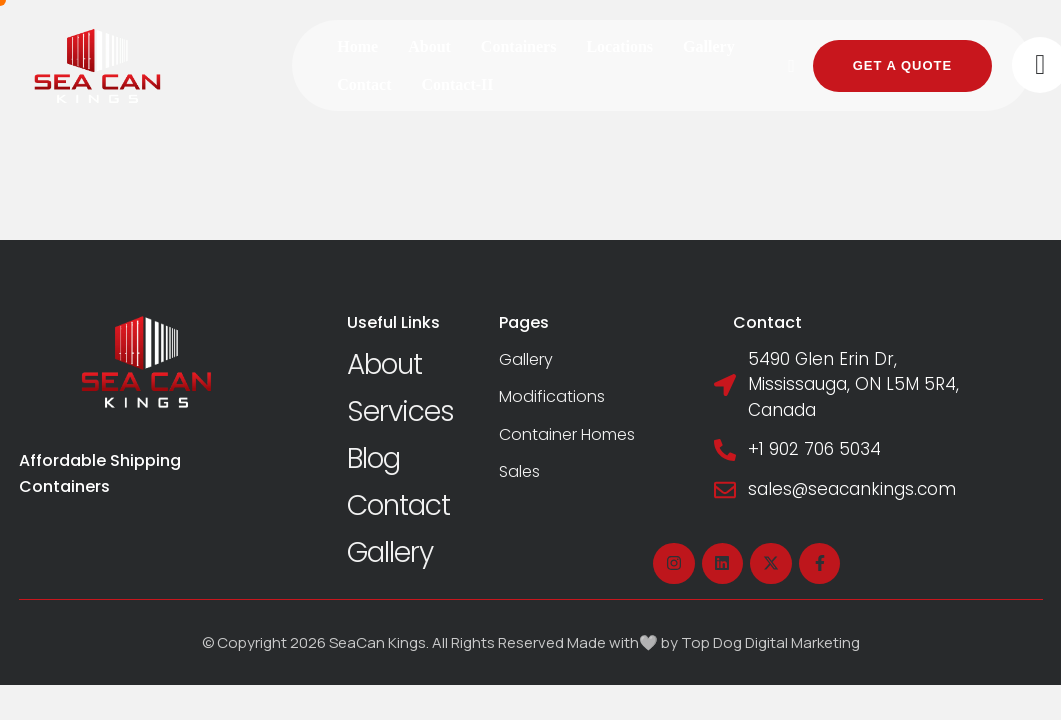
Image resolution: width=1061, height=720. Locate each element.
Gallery (390, 552)
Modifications (552, 396)
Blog (373, 458)
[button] (792, 66)
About (384, 364)
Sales (519, 471)
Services (400, 411)
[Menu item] (357, 47)
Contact (398, 505)
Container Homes (567, 434)
